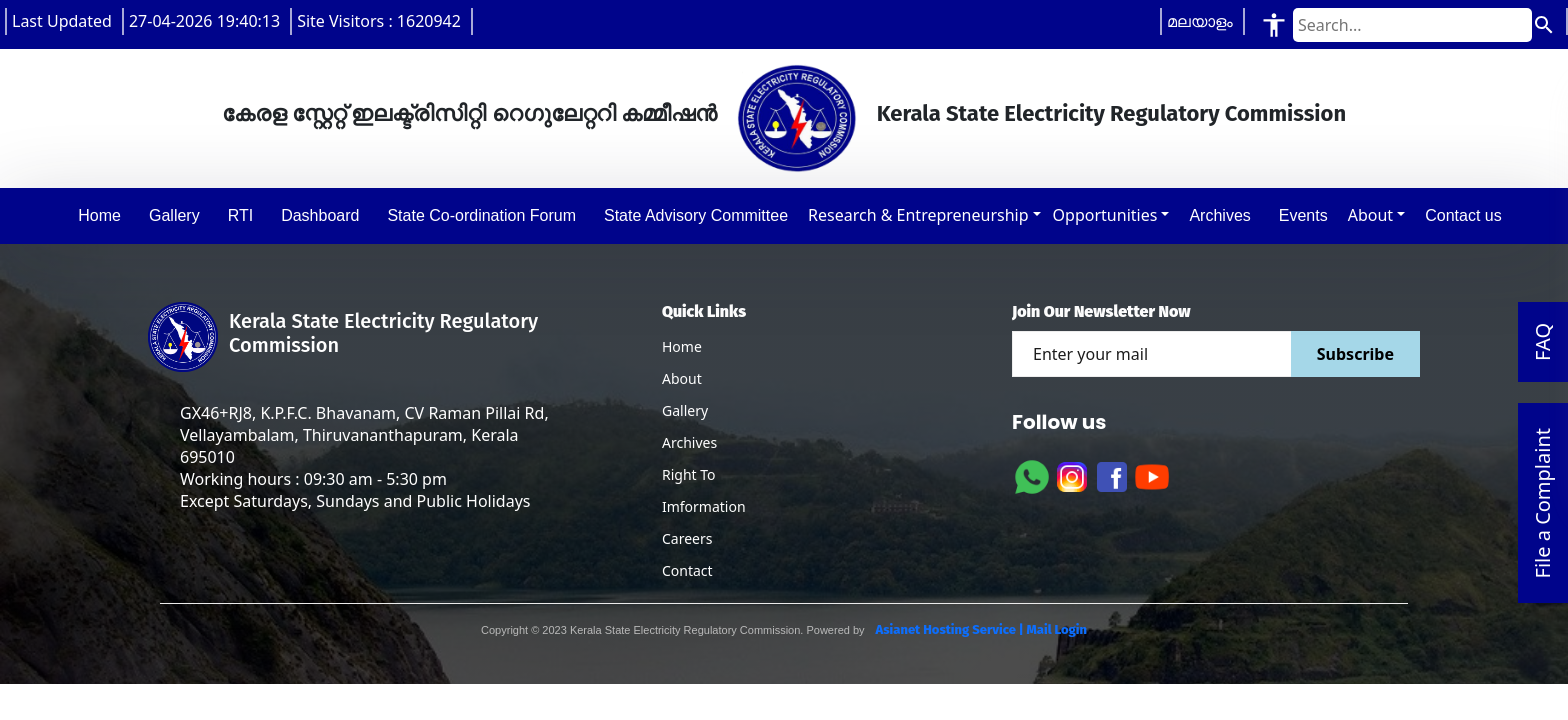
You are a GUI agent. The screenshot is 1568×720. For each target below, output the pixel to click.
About (1370, 215)
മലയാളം (1200, 21)
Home (682, 346)
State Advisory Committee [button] (696, 215)
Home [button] (99, 215)
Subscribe (1355, 354)
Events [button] (1303, 215)
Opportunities (1105, 215)
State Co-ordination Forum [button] (481, 215)
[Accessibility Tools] (1274, 24)
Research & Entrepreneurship (918, 215)
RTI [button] (240, 215)
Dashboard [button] (320, 215)
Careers (687, 538)
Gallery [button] (174, 215)
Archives (689, 442)
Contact (687, 570)
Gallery (685, 410)
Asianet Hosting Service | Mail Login (980, 629)
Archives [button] (1219, 215)
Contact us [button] (1463, 215)
